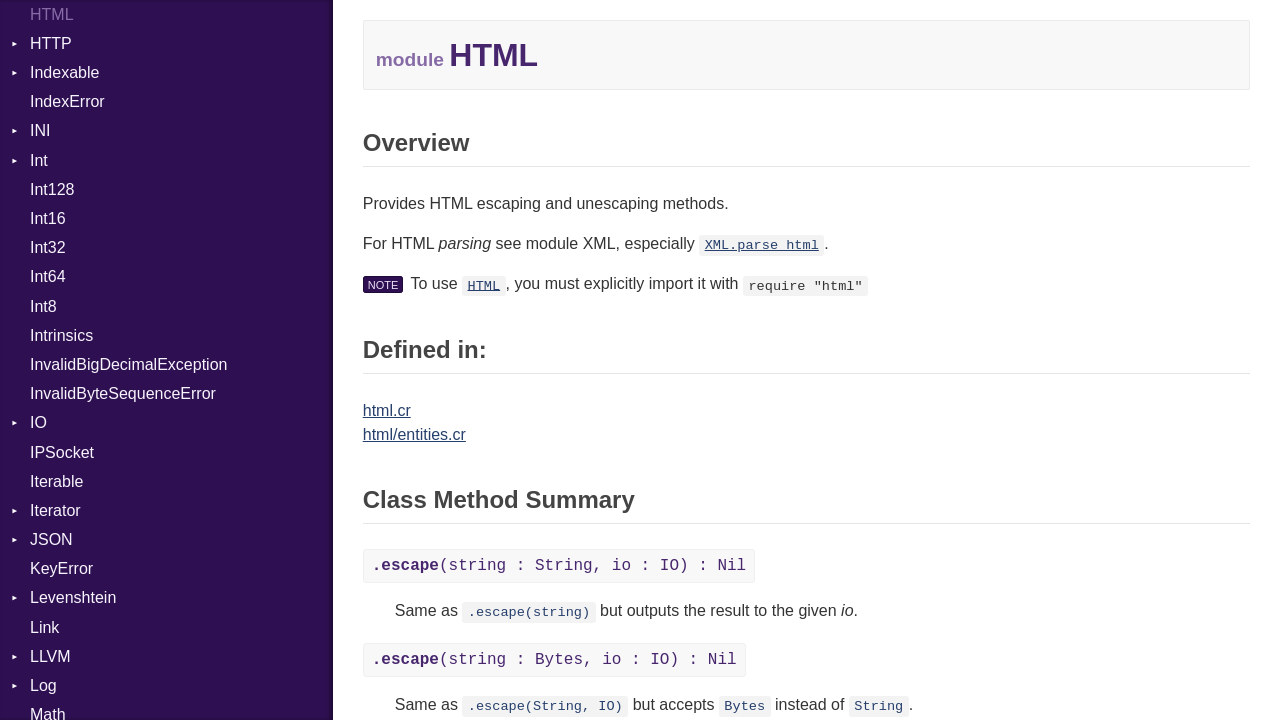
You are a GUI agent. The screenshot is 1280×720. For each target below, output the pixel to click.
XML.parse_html (762, 245)
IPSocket (62, 452)
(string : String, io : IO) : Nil (559, 566)
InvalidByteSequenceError (123, 393)
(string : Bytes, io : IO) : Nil (554, 660)
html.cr (387, 410)
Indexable (64, 72)
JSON (51, 539)
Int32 (48, 247)
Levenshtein (73, 597)
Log (43, 685)
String (878, 706)
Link (44, 627)
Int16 (48, 218)
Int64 (48, 276)
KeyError (61, 568)
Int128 (52, 189)
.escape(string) (529, 612)
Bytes (744, 706)
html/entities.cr (414, 434)
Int (39, 160)
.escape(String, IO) (545, 706)
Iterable (56, 481)
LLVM (50, 656)
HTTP (51, 43)
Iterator (55, 510)
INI (40, 130)
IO (38, 422)
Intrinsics (61, 335)
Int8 (43, 306)
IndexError (67, 101)
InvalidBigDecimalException (128, 364)
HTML (483, 285)
